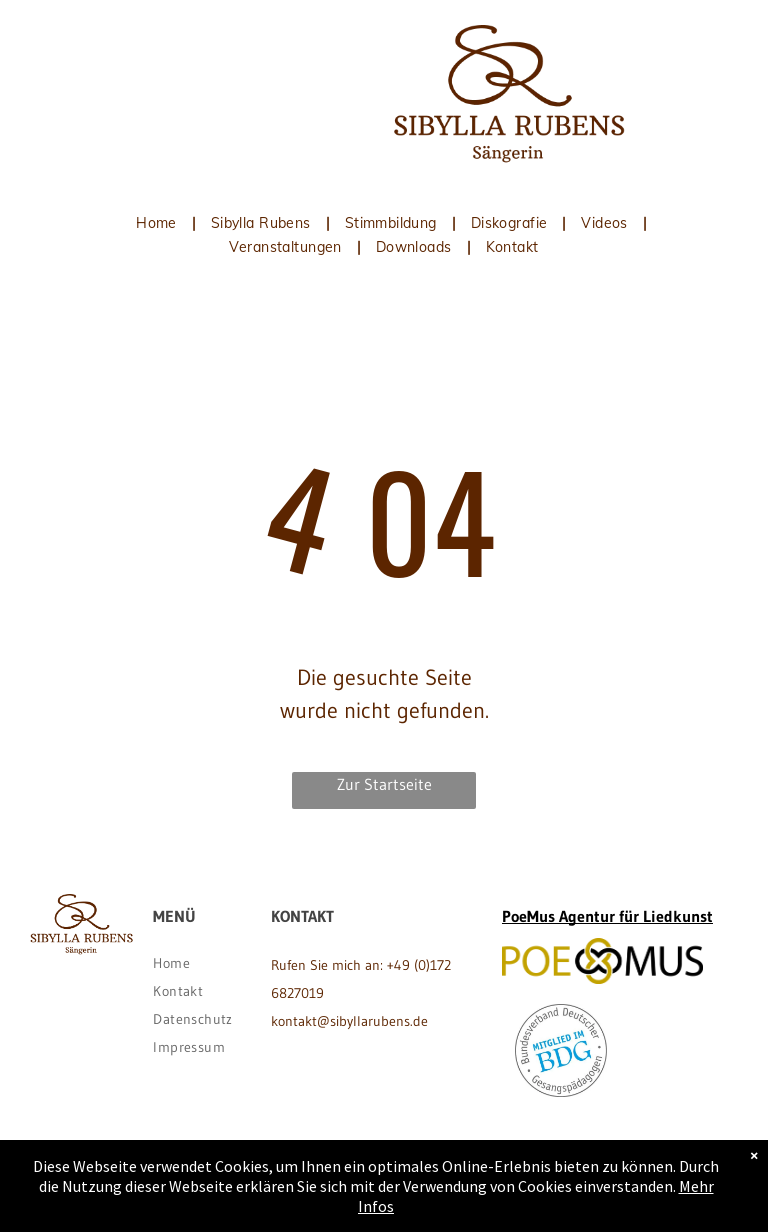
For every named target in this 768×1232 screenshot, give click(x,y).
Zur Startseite (384, 784)
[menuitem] (158, 223)
